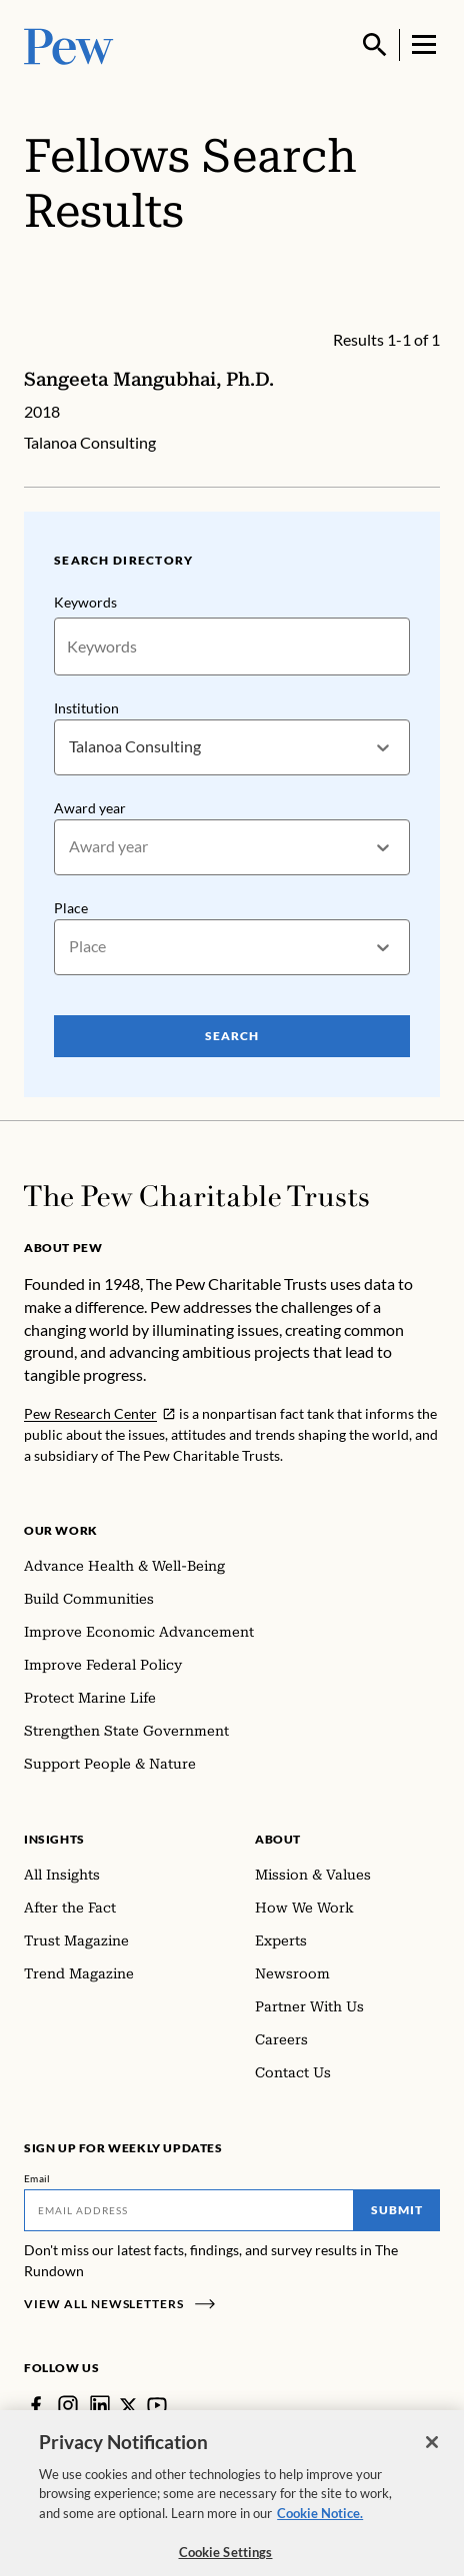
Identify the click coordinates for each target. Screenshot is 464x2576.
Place (71, 906)
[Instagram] (68, 2405)
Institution (86, 707)
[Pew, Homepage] (69, 44)
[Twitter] (128, 2405)
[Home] (196, 1196)
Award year (90, 807)
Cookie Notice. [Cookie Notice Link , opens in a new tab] (320, 2526)
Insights (54, 1839)
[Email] (189, 2210)
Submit (397, 2209)
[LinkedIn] (100, 2405)
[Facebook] (36, 2405)
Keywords (85, 602)
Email (37, 2178)
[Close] (432, 2455)
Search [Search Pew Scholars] (232, 1034)
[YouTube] (157, 2405)
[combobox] (70, 746)
